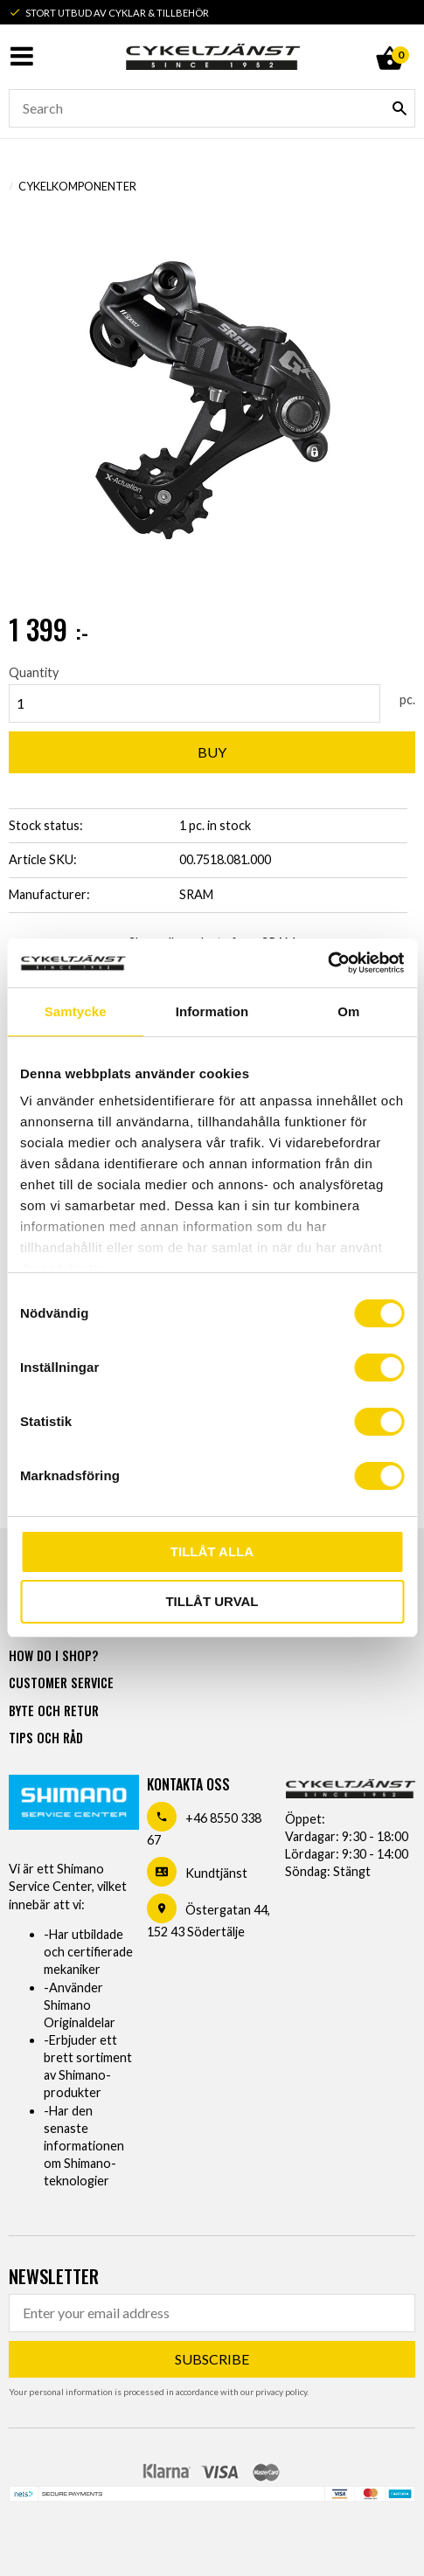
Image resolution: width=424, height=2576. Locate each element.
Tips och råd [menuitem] (46, 1737)
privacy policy (281, 2391)
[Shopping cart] (389, 38)
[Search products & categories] (212, 108)
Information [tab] (212, 1011)
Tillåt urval (211, 1601)
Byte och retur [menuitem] (54, 1710)
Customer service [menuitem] (61, 1682)
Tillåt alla (212, 1551)
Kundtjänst (216, 1873)
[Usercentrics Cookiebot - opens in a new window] (327, 963)
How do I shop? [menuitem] (53, 1655)
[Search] (399, 108)
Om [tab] (348, 1011)
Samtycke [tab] (76, 1011)
